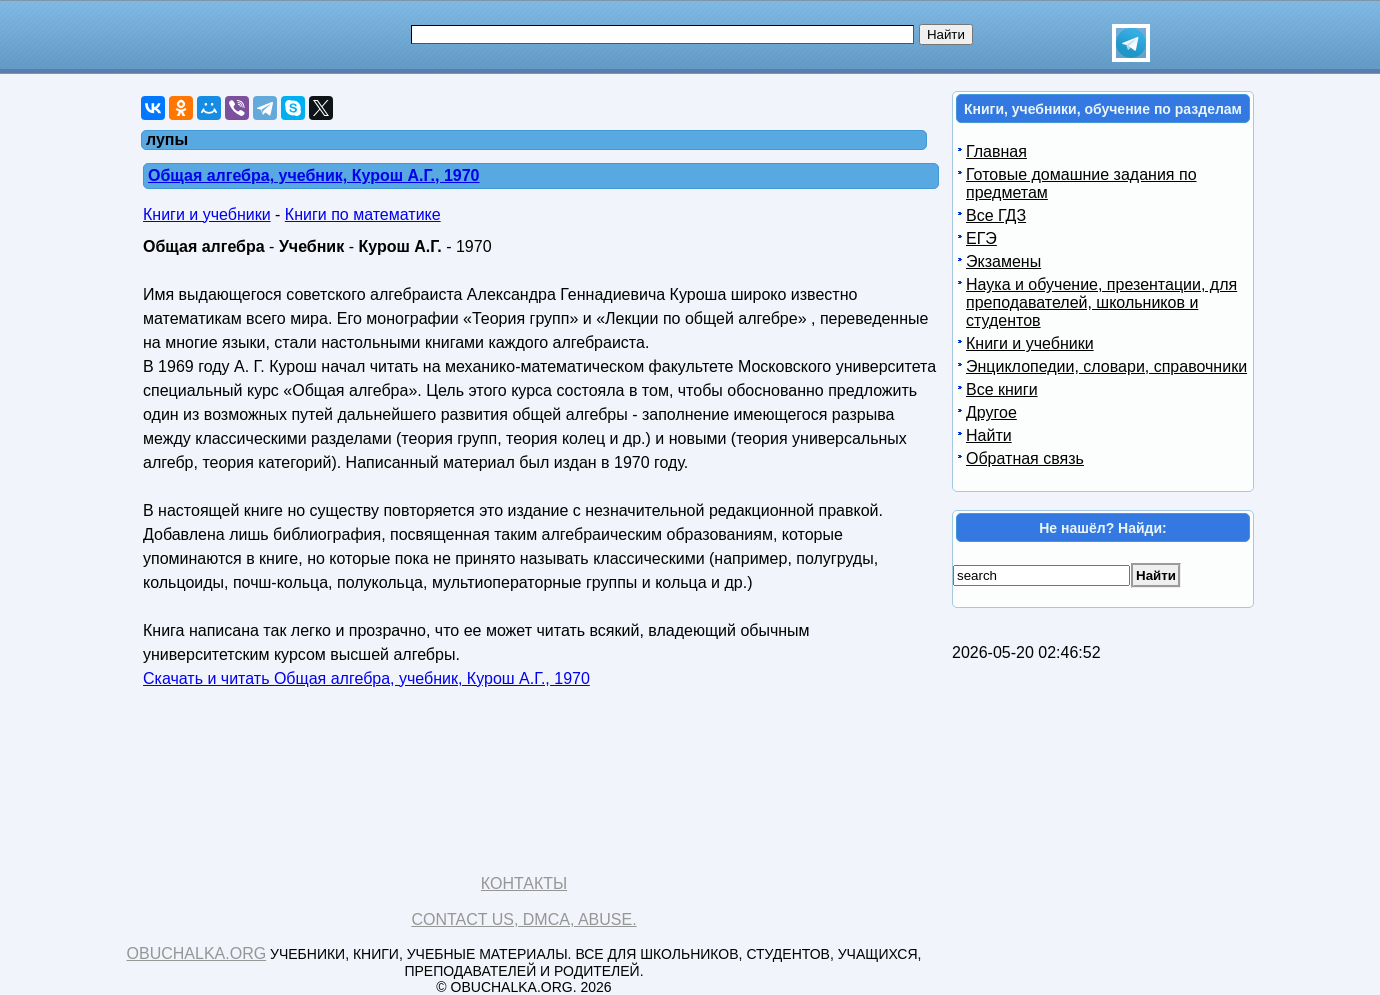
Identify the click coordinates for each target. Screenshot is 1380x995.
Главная (996, 151)
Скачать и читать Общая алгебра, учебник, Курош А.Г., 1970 (366, 678)
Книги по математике (363, 214)
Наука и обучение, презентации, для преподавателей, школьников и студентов (1101, 302)
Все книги (1002, 389)
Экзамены (1003, 261)
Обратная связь (1025, 458)
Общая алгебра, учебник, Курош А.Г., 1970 (314, 175)
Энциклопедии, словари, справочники (1106, 366)
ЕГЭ (981, 238)
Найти (989, 435)
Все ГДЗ (996, 215)
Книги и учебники (207, 214)
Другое (991, 412)
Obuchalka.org (197, 953)
